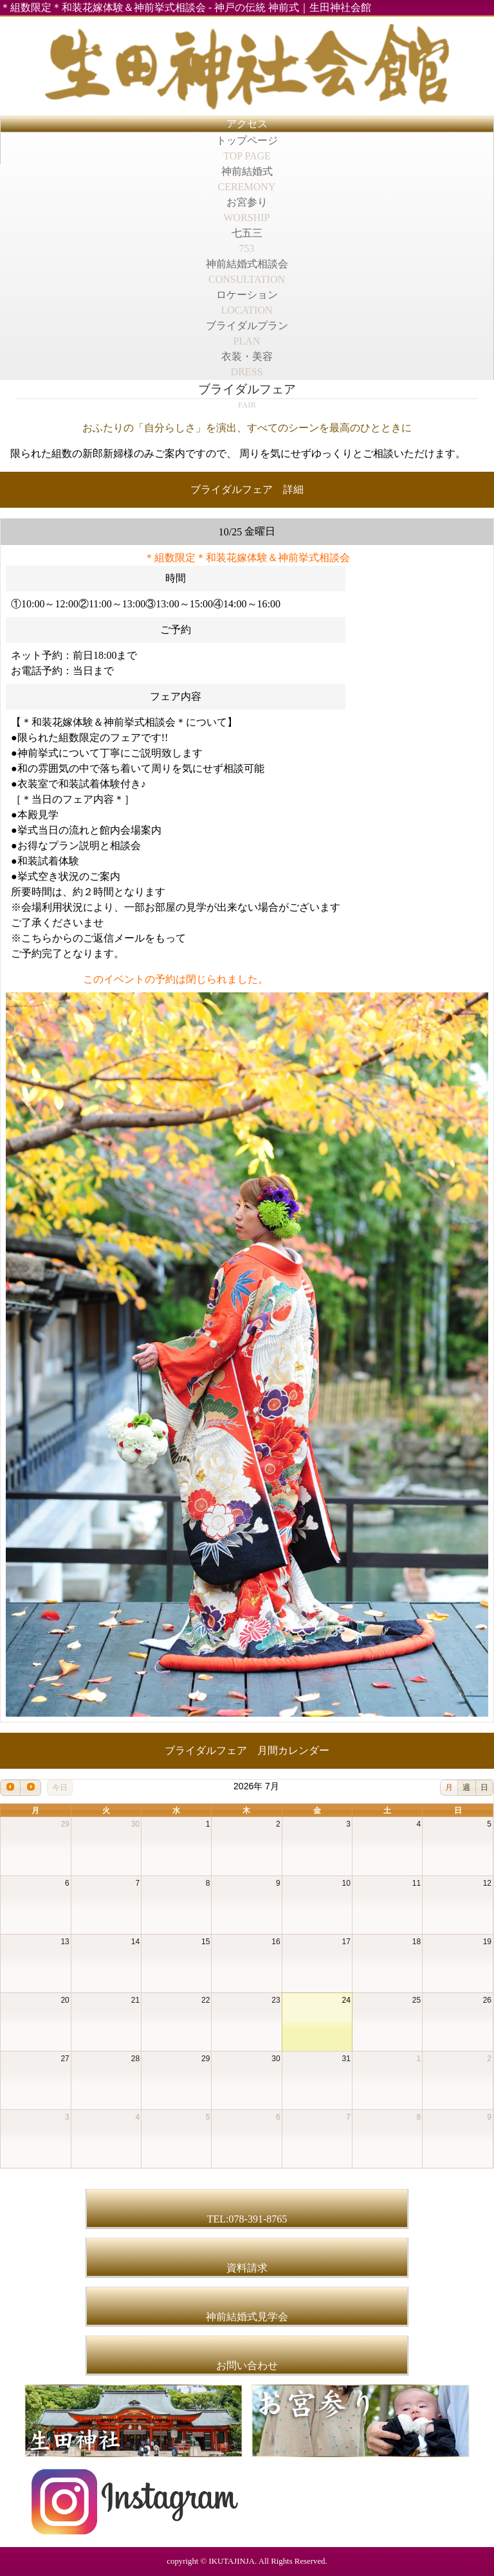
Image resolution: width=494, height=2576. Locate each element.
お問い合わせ (247, 2365)
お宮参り (246, 210)
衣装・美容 (247, 364)
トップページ (247, 148)
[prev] (10, 1788)
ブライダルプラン (247, 333)
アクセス (247, 123)
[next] (30, 1788)
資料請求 (247, 2267)
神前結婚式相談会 (247, 271)
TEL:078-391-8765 (247, 2219)
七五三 (247, 241)
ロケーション (247, 302)
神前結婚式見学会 (247, 2316)
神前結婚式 (247, 179)
